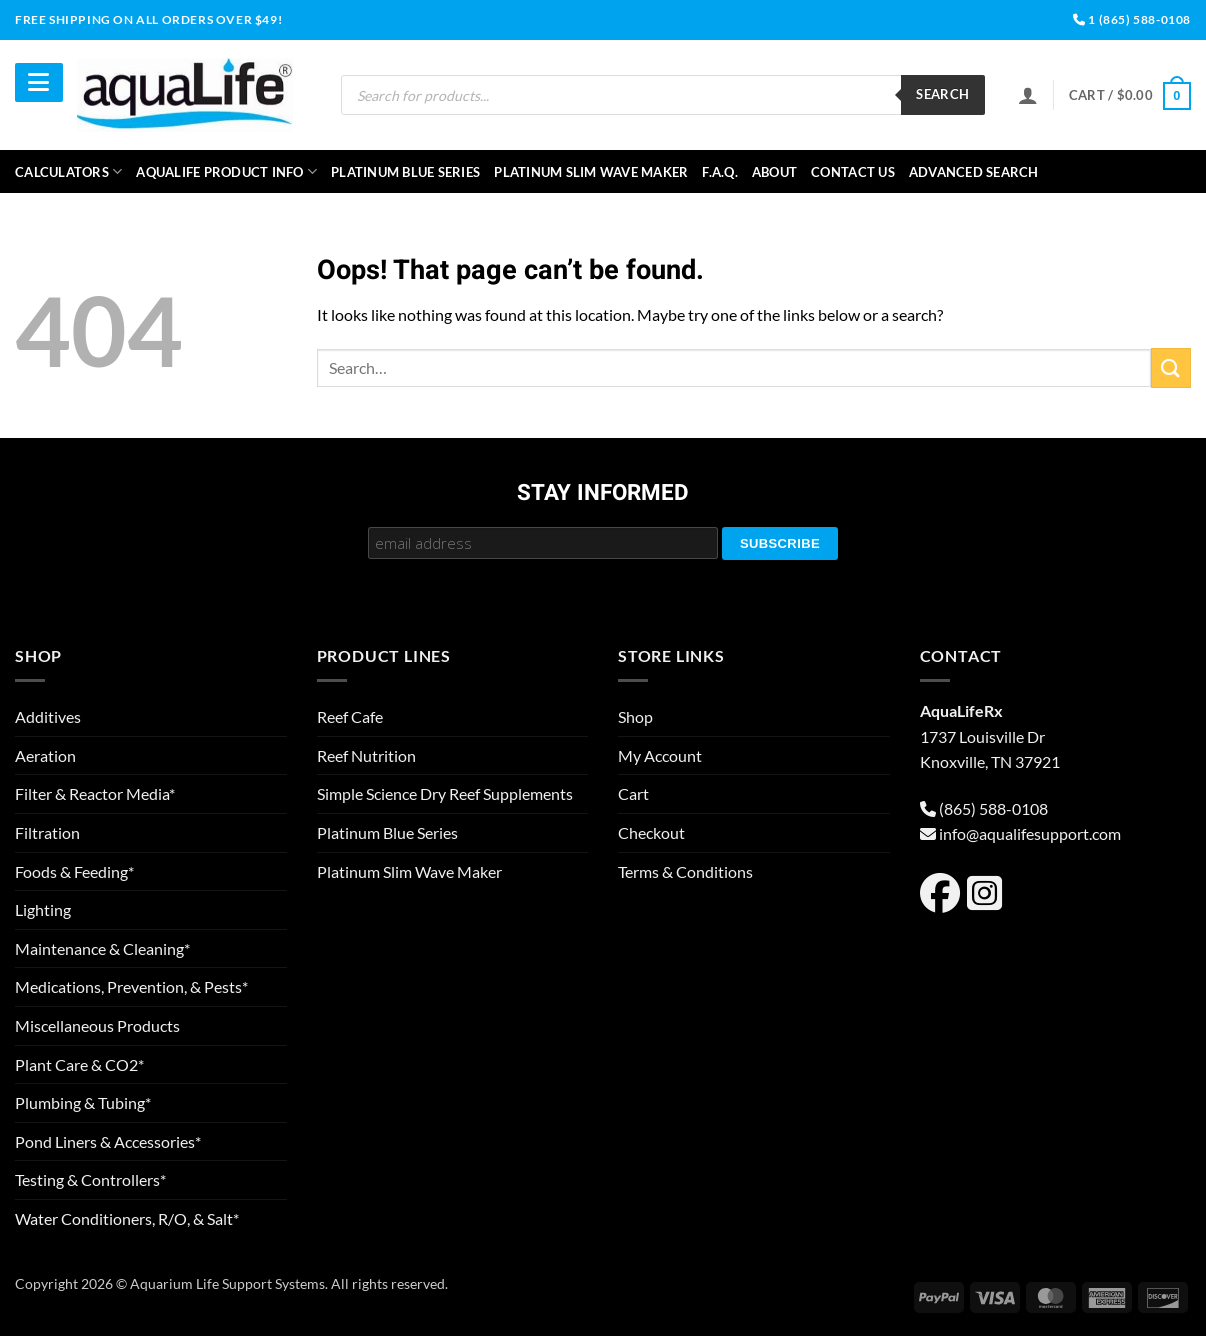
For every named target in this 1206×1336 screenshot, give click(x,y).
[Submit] (1171, 367)
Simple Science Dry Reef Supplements (445, 793)
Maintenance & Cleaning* (102, 948)
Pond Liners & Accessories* (108, 1141)
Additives (48, 716)
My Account (660, 755)
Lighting (43, 909)
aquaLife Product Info (226, 171)
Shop (635, 716)
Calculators (68, 171)
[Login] (1028, 95)
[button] (1130, 95)
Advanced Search (974, 172)
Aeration (45, 755)
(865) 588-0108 (993, 808)
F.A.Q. (720, 172)
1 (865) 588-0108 (1132, 19)
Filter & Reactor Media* (95, 793)
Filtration (47, 832)
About (774, 172)
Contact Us (853, 172)
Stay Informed (603, 494)
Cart (633, 793)
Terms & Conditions (685, 871)
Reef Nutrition (366, 755)
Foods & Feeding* (74, 871)
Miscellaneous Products (97, 1025)
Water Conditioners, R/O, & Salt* (127, 1218)
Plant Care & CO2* (79, 1064)
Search (942, 94)
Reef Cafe (350, 716)
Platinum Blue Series (405, 172)
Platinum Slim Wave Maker (591, 172)
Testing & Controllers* (90, 1179)
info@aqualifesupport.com (1030, 833)
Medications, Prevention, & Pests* (131, 986)
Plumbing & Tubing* (83, 1102)
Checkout (651, 832)
